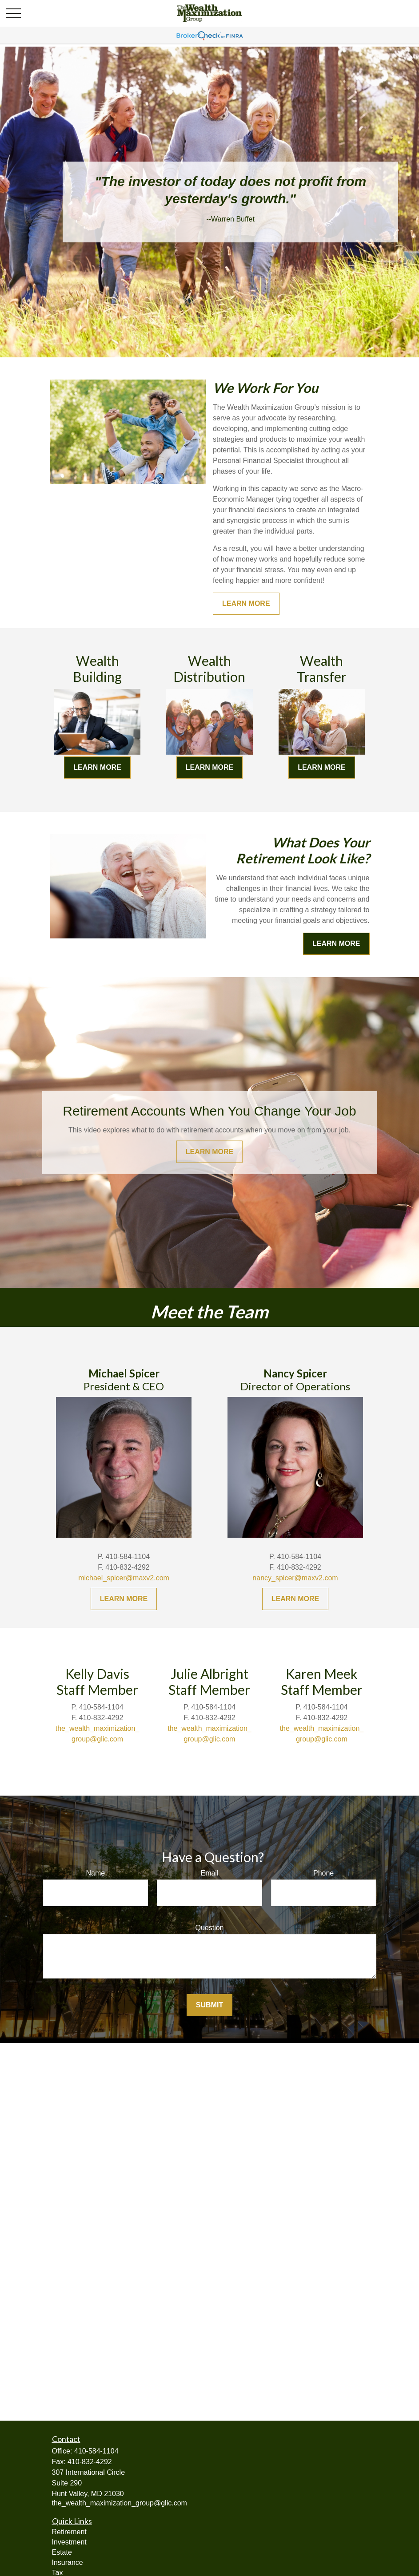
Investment (69, 2542)
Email (209, 1873)
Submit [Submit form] (209, 2005)
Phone (323, 1873)
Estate (62, 2552)
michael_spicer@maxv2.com (123, 1578)
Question (209, 1927)
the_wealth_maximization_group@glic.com (119, 2503)
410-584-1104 (96, 2451)
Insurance (67, 2562)
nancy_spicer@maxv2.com (295, 1578)
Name (95, 1873)
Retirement (69, 2532)
